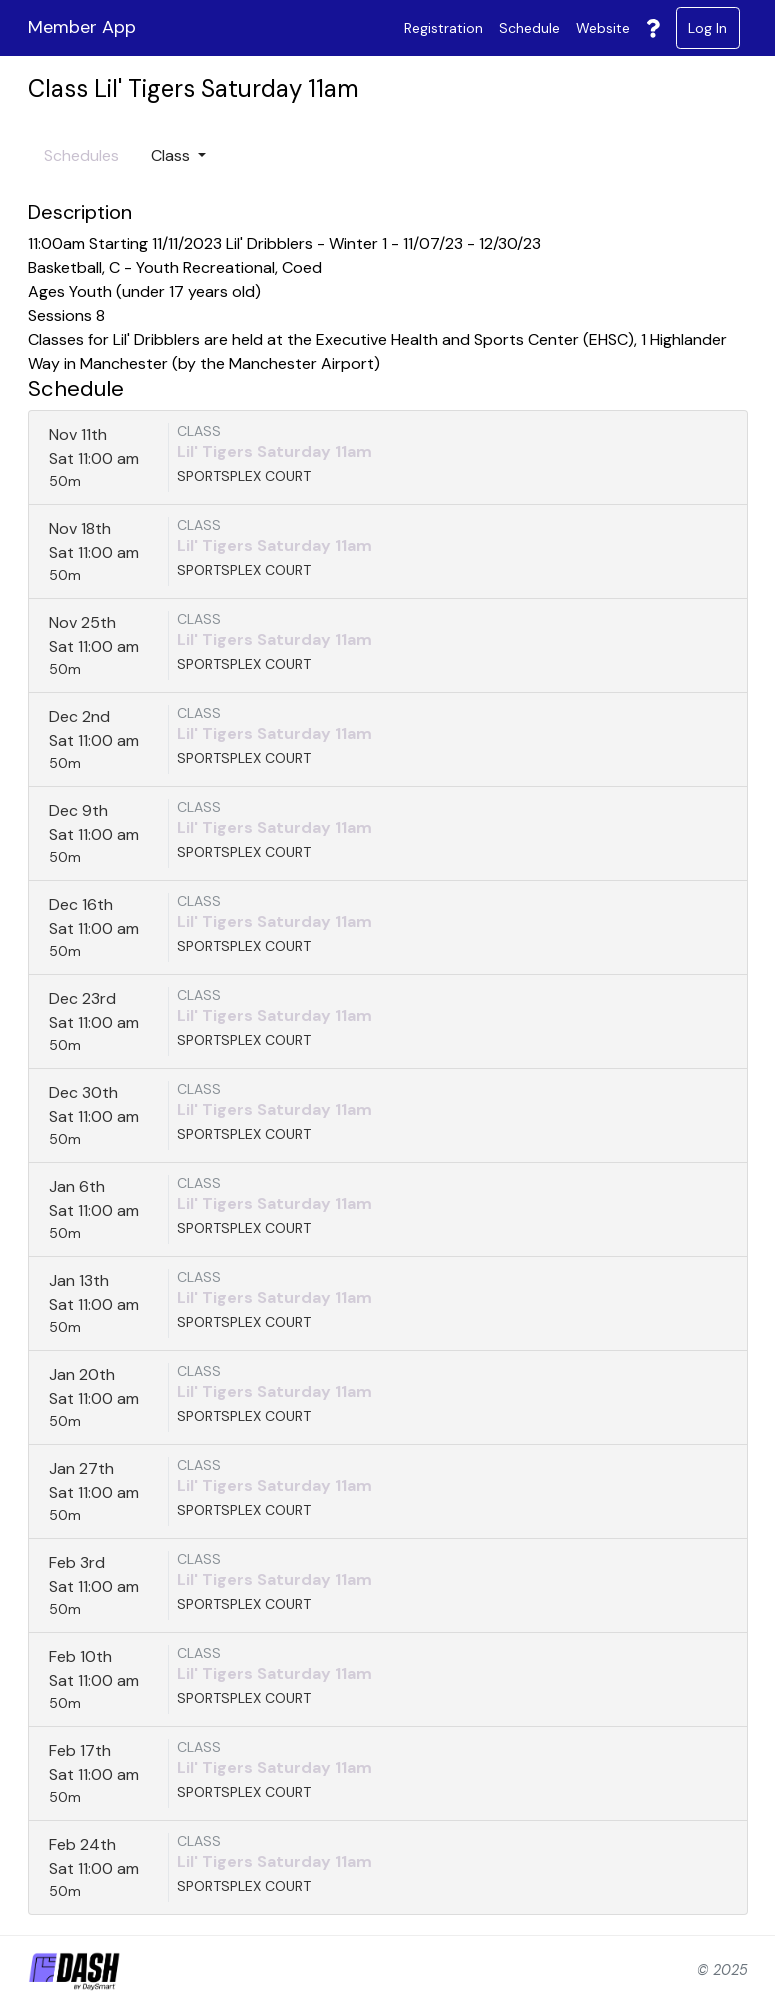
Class (172, 155)
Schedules (81, 155)
